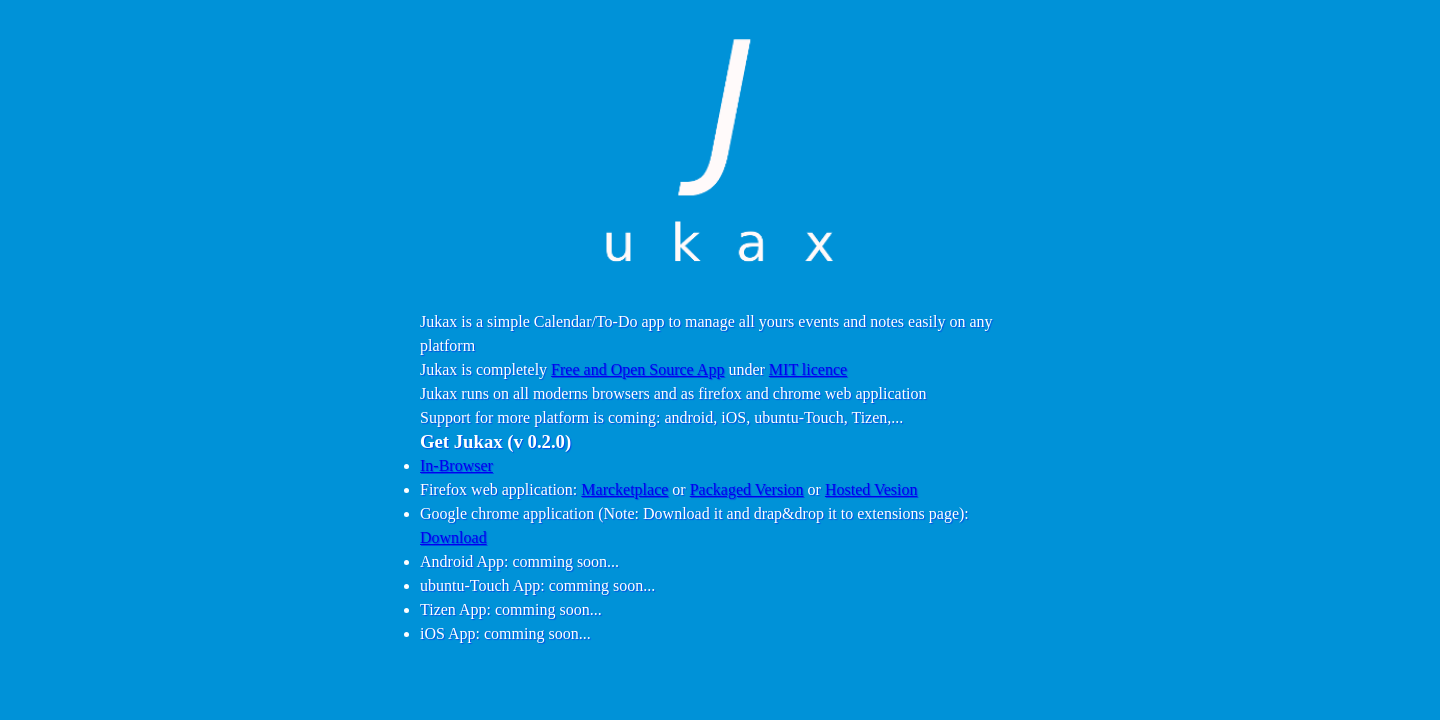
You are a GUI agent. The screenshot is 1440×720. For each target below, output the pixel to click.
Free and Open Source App (637, 369)
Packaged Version (747, 489)
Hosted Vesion (871, 489)
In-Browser (456, 465)
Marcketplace (624, 489)
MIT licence (808, 369)
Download (453, 537)
